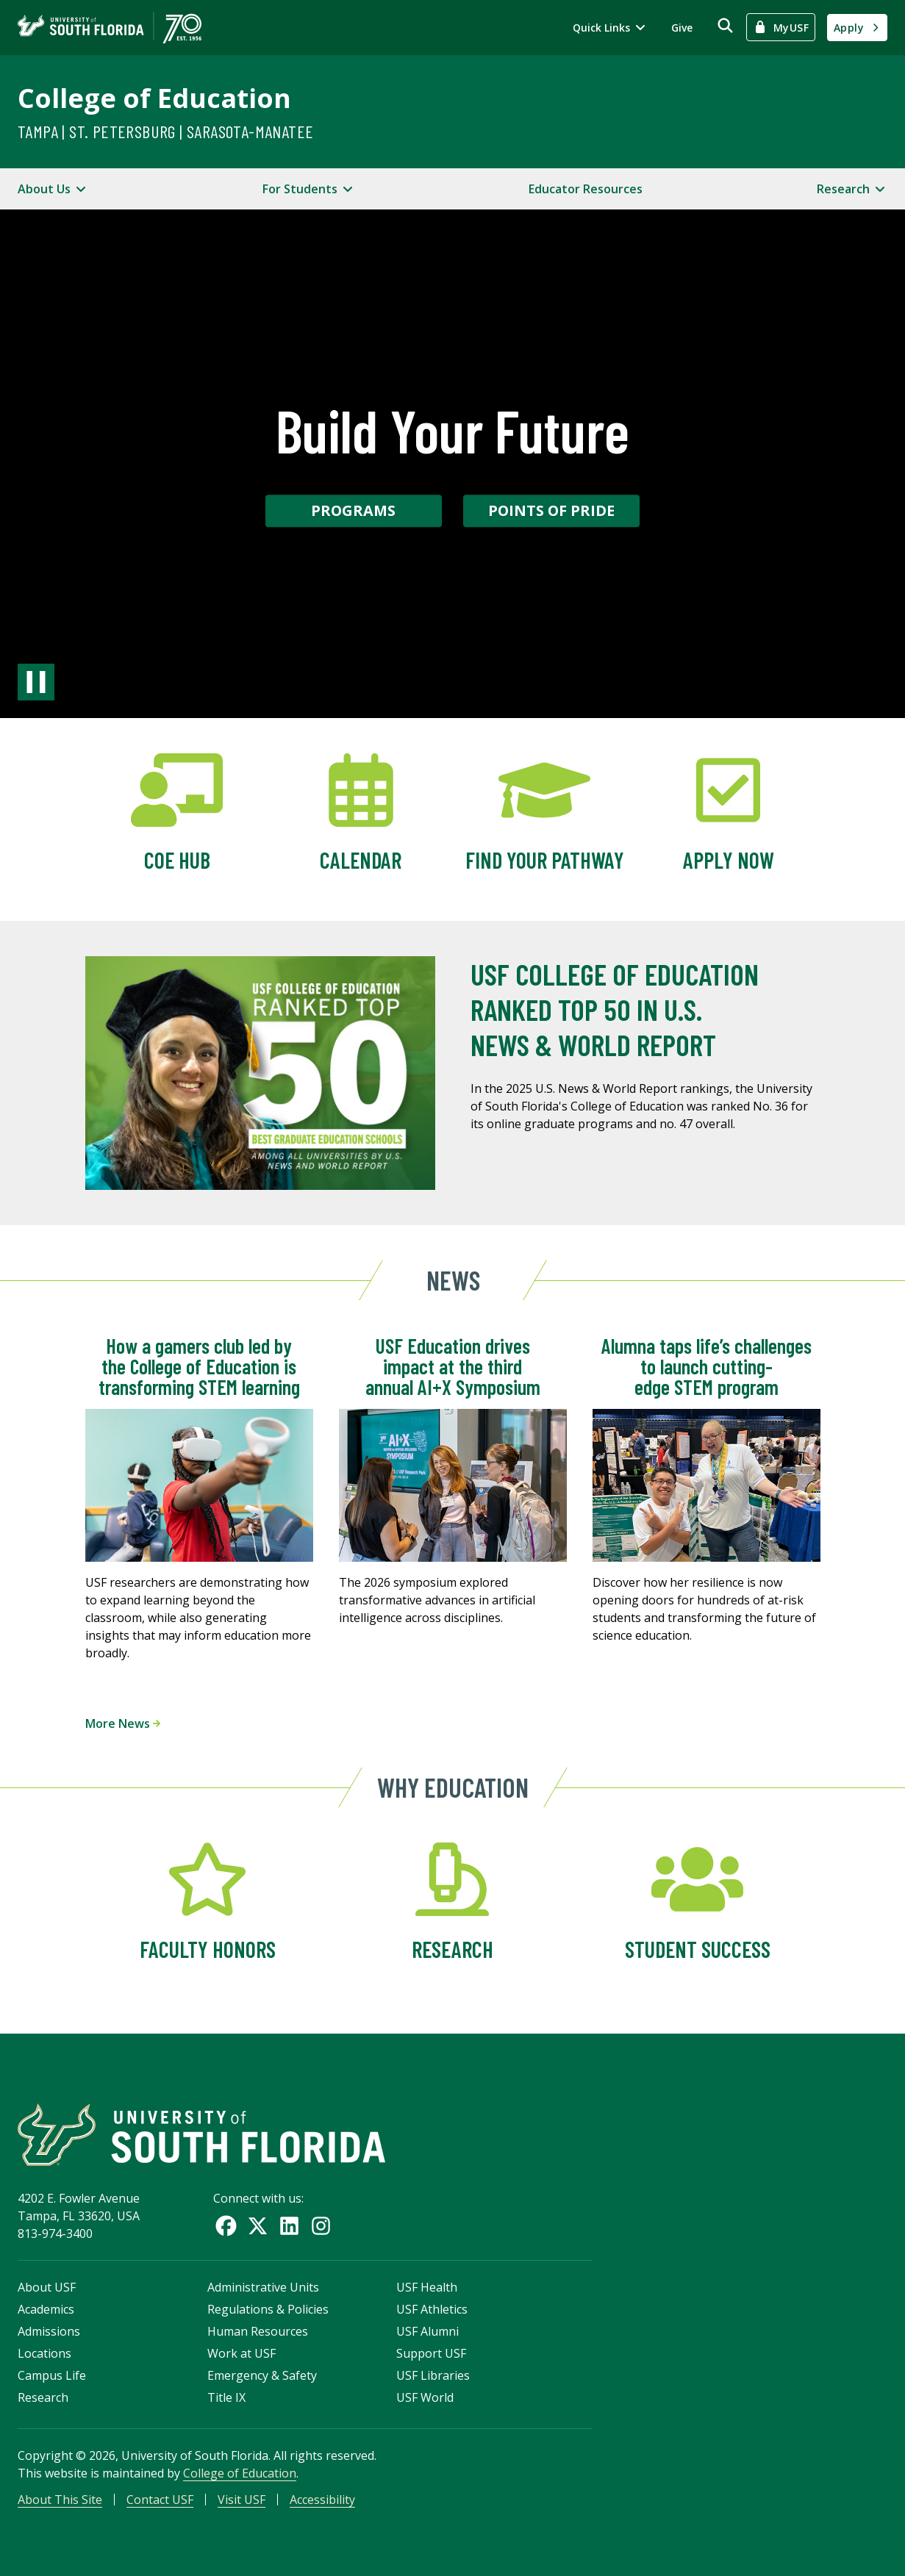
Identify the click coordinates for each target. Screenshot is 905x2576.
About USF (47, 2287)
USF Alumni (427, 2331)
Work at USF (241, 2353)
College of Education (154, 98)
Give (682, 28)
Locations (44, 2353)
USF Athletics (432, 2309)
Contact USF (159, 2499)
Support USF (431, 2353)
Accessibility (322, 2499)
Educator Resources (586, 189)
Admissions (49, 2331)
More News (122, 1723)
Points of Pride (551, 510)
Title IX (226, 2397)
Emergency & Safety (262, 2375)
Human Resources (257, 2331)
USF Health (426, 2287)
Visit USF (241, 2499)
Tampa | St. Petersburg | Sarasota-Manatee (165, 131)
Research (43, 2397)
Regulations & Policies (268, 2309)
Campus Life (52, 2375)
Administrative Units (263, 2287)
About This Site (60, 2499)
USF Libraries (433, 2375)
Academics (46, 2309)
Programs (353, 510)
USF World (425, 2397)
